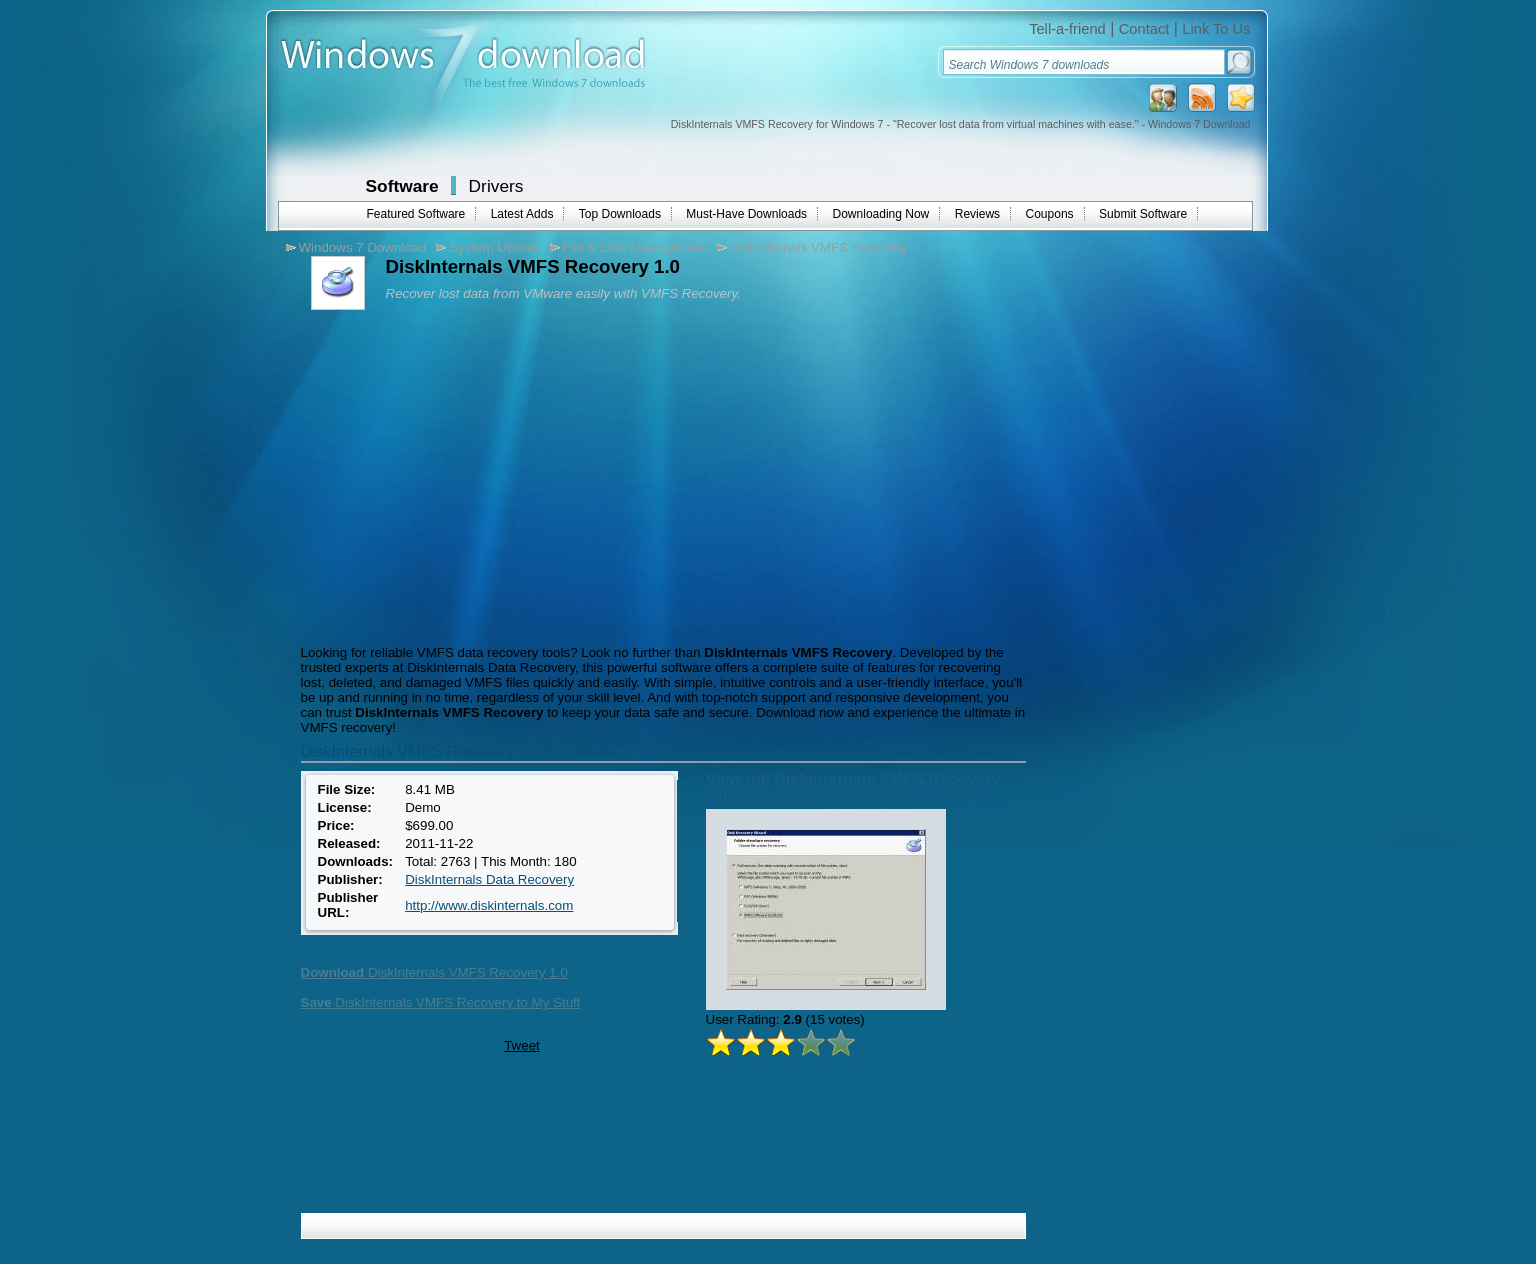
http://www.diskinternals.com (489, 905)
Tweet (522, 1045)
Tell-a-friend (1067, 29)
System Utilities (494, 247)
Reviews (977, 214)
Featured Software (416, 214)
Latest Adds (522, 214)
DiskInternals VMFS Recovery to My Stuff (441, 1002)
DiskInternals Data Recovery (489, 879)
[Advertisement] (464, 475)
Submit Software (1143, 214)
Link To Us (1216, 29)
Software (402, 186)
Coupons (1050, 214)
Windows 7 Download (363, 247)
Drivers (496, 186)
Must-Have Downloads (746, 214)
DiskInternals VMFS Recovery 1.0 (434, 972)
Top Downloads (620, 214)
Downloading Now (881, 214)
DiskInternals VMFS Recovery (819, 247)
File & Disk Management (635, 247)
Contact (1144, 29)
